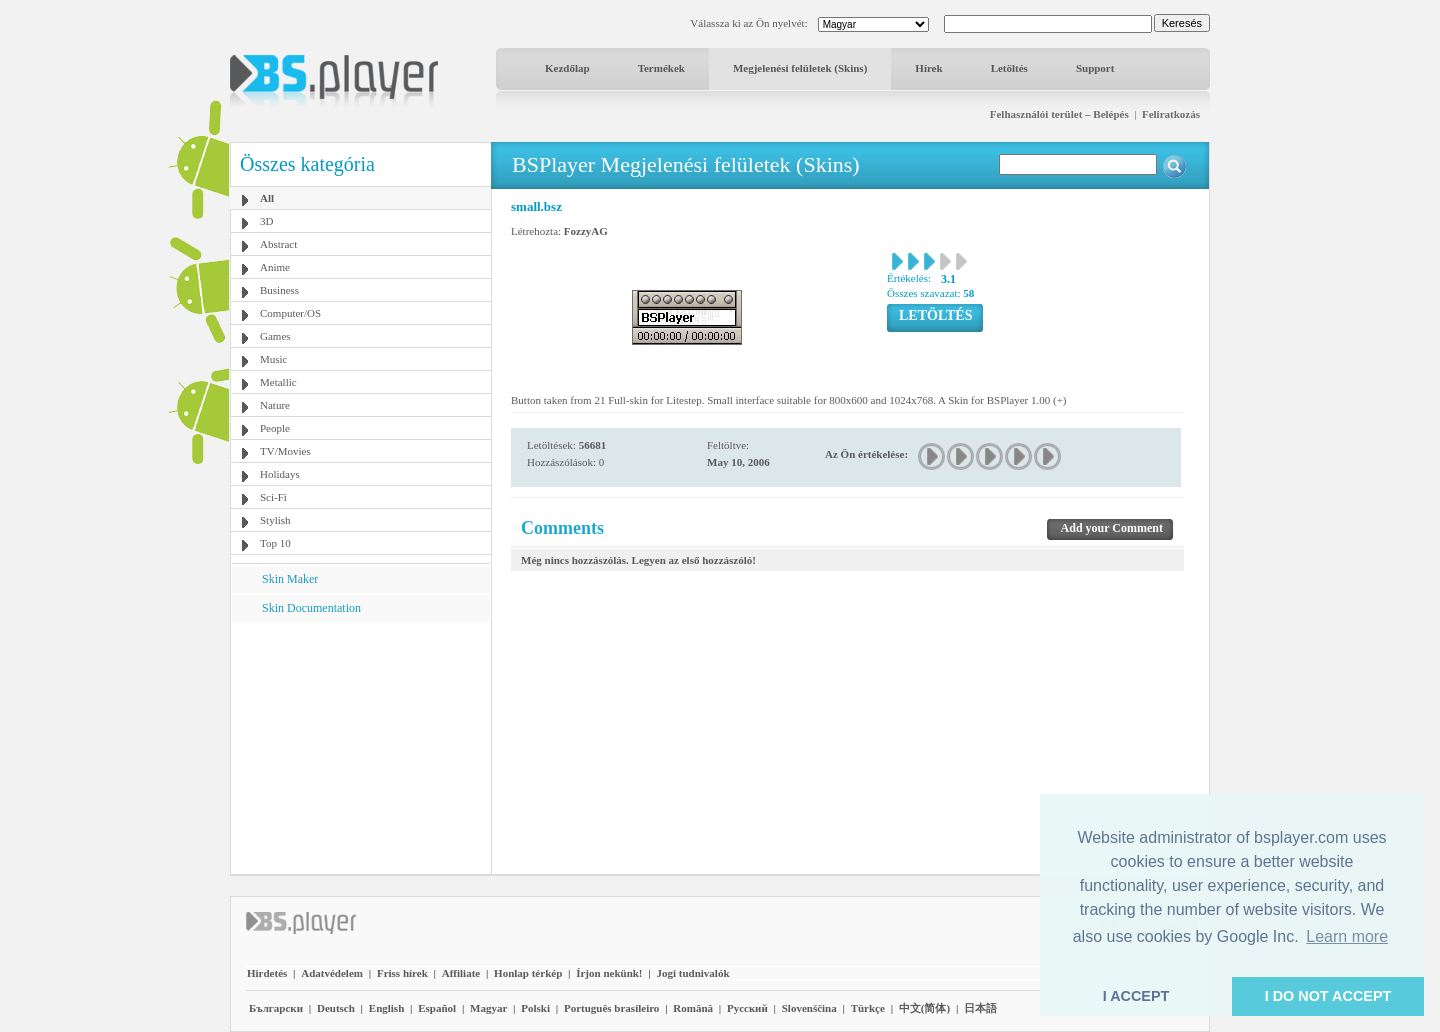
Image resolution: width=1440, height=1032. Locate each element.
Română (693, 1008)
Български (276, 1008)
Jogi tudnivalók (692, 973)
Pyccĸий (747, 1008)
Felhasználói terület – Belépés (1059, 114)
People (275, 428)
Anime (275, 267)
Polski (535, 1008)
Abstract (278, 244)
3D (266, 221)
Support (1095, 68)
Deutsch (336, 1008)
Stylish (275, 520)
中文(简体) (924, 1008)
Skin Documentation (311, 608)
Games (275, 336)
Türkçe (868, 1008)
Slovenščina (809, 1008)
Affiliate (461, 973)
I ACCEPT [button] (1136, 996)
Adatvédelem (332, 973)
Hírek (928, 68)
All (267, 198)
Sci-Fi (273, 497)
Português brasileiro (611, 1008)
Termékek (661, 68)
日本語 (980, 1008)
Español (437, 1008)
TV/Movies (285, 451)
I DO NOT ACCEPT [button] (1328, 996)
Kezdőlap (567, 68)
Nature (275, 405)
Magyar (488, 1008)
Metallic (278, 382)
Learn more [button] (1347, 936)
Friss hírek (402, 973)
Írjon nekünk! (609, 973)
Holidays (280, 474)
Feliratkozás (1171, 114)
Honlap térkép (528, 973)
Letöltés (1009, 68)
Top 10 (275, 543)
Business (279, 290)
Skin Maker (290, 579)
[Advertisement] (361, 747)
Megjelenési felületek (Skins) (800, 68)
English (386, 1008)
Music (274, 359)
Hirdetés (267, 973)
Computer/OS (290, 313)
